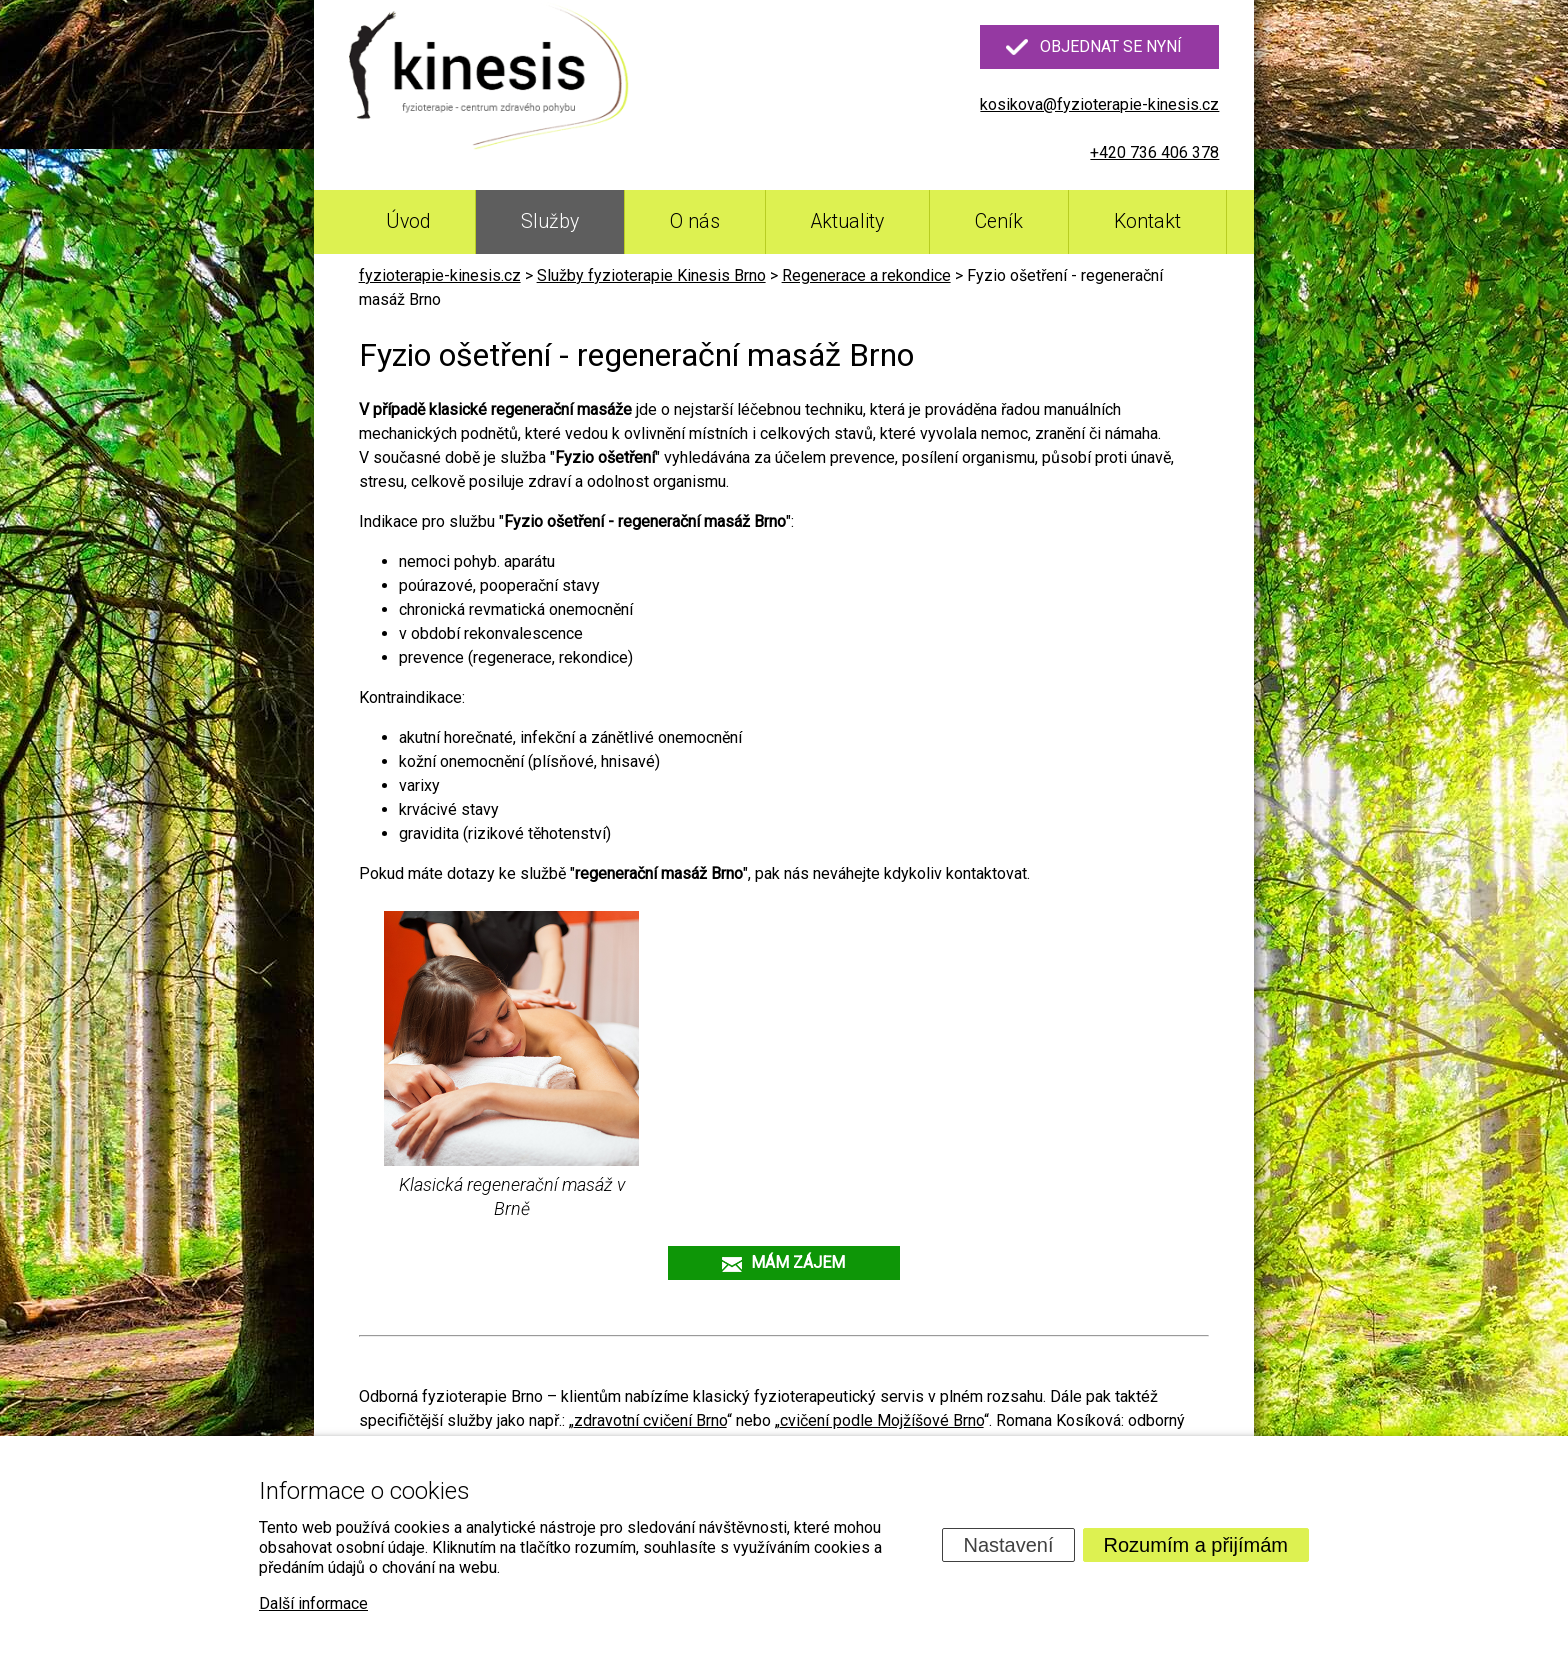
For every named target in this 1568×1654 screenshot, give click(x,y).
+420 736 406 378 (1154, 152)
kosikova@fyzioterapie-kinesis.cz (1099, 104)
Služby (550, 221)
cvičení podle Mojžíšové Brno (882, 1420)
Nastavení (1008, 1545)
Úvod (408, 221)
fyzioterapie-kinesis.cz (440, 275)
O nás (695, 221)
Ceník (999, 221)
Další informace (313, 1603)
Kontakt (1147, 221)
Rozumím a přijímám (1196, 1545)
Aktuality (847, 221)
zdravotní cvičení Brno (650, 1420)
